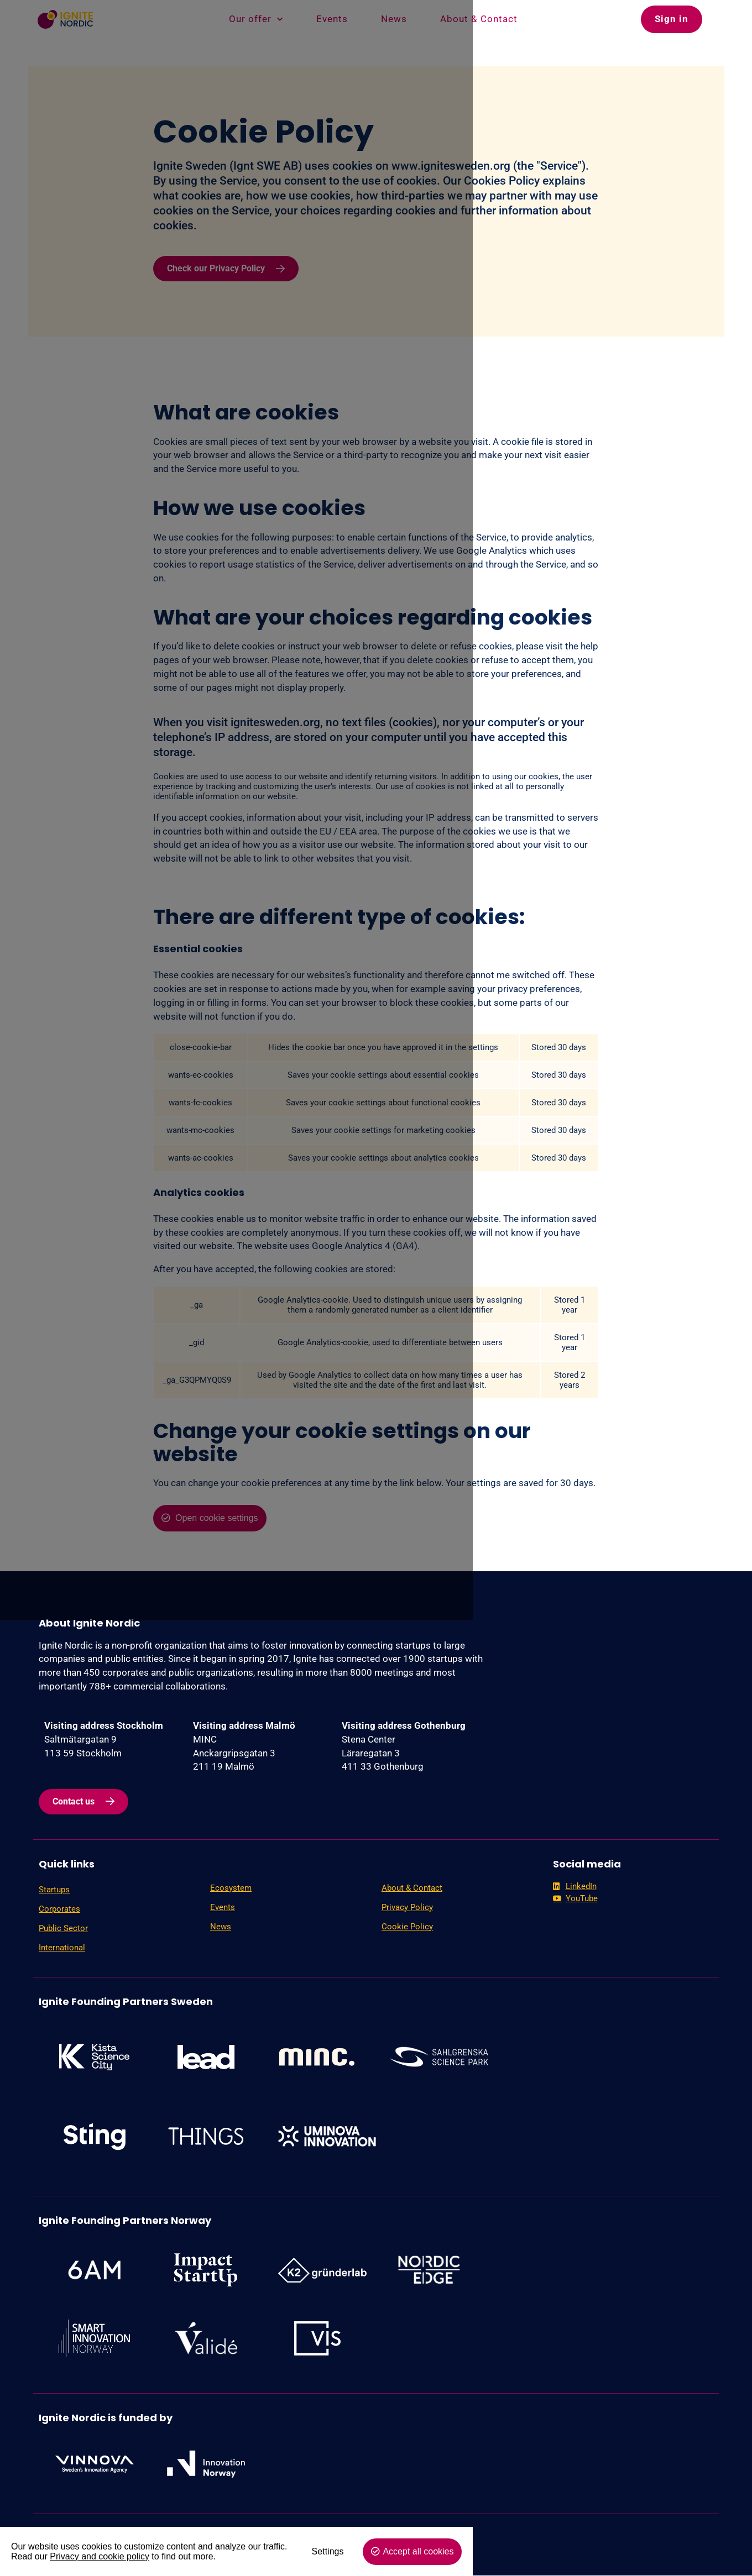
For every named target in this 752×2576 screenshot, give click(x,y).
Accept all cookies (691, 2551)
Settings (601, 2551)
